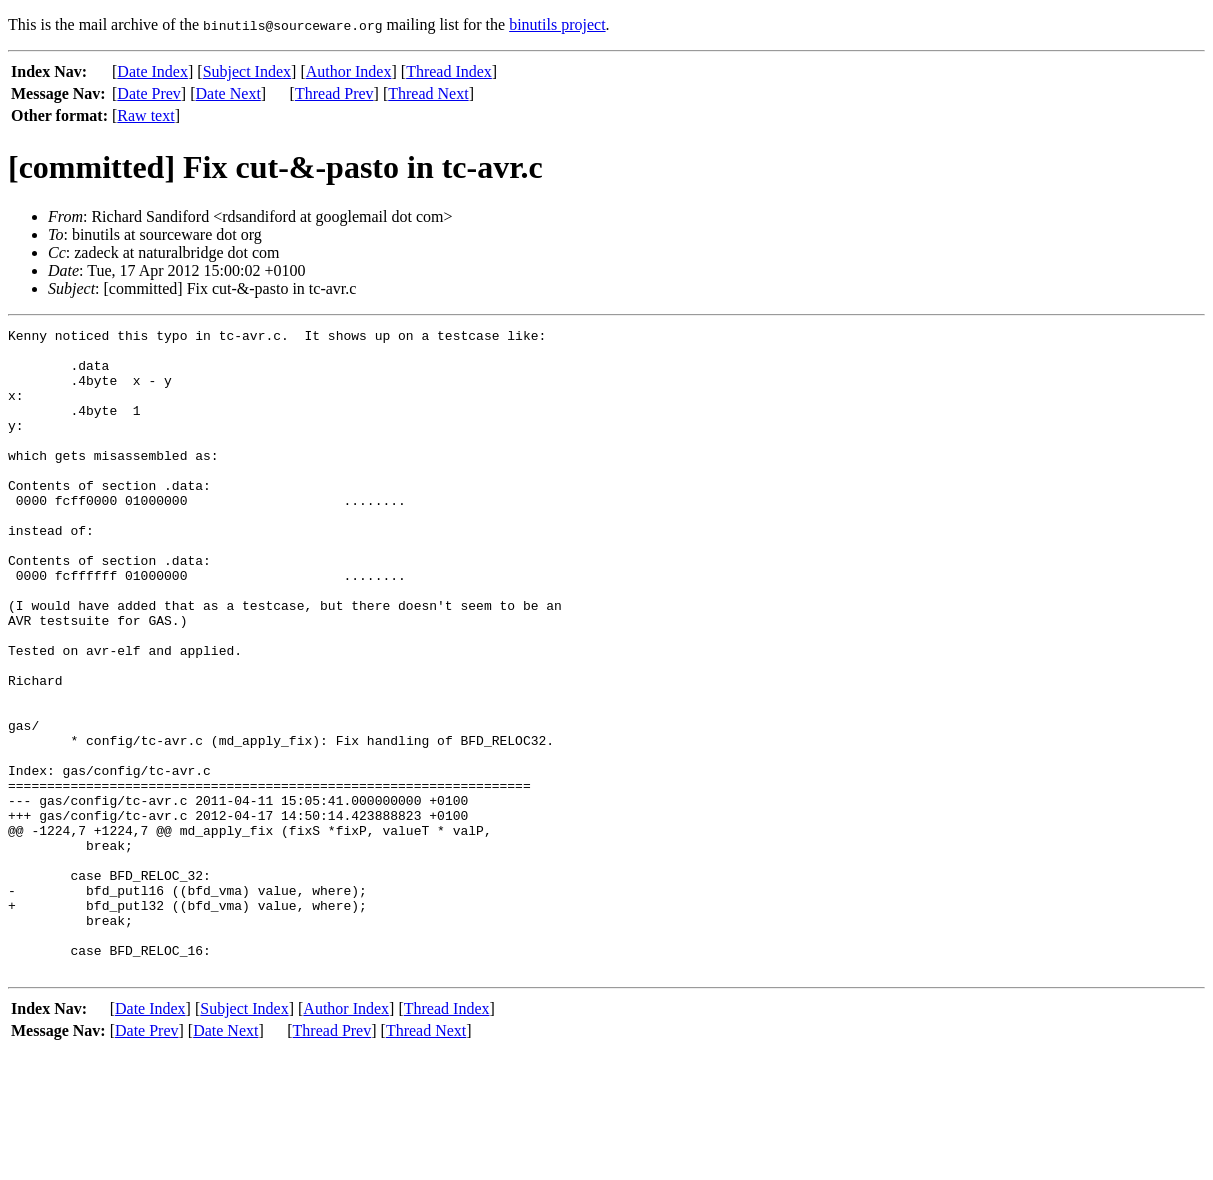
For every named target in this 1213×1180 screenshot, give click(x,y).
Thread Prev (334, 93)
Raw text (145, 115)
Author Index (349, 71)
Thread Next (428, 93)
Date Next (228, 93)
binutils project (557, 24)
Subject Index (247, 71)
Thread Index (449, 71)
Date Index (152, 71)
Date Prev (149, 93)
